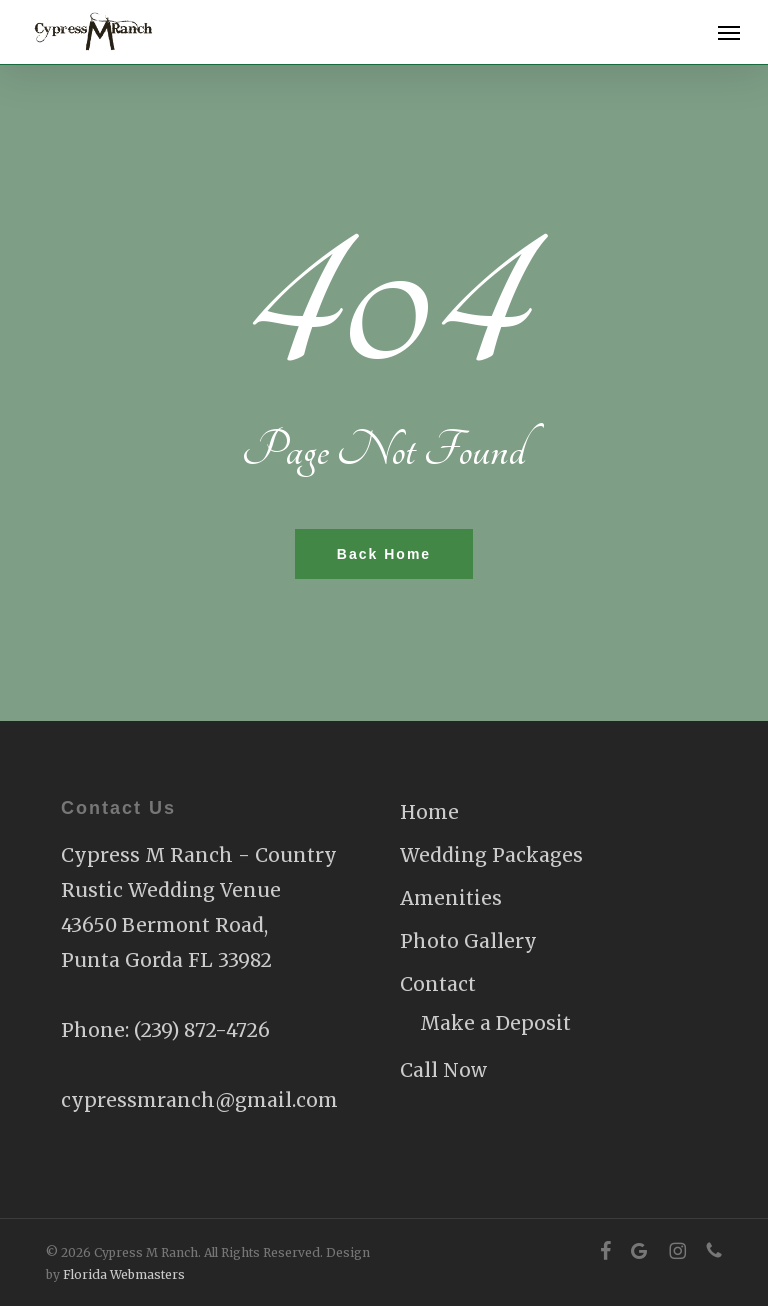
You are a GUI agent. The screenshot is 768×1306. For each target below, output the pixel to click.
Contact (438, 984)
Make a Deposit (495, 1023)
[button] (729, 32)
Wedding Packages (491, 855)
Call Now (443, 1070)
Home (429, 812)
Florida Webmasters (124, 1274)
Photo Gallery (468, 941)
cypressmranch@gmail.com (199, 1100)
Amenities (451, 898)
